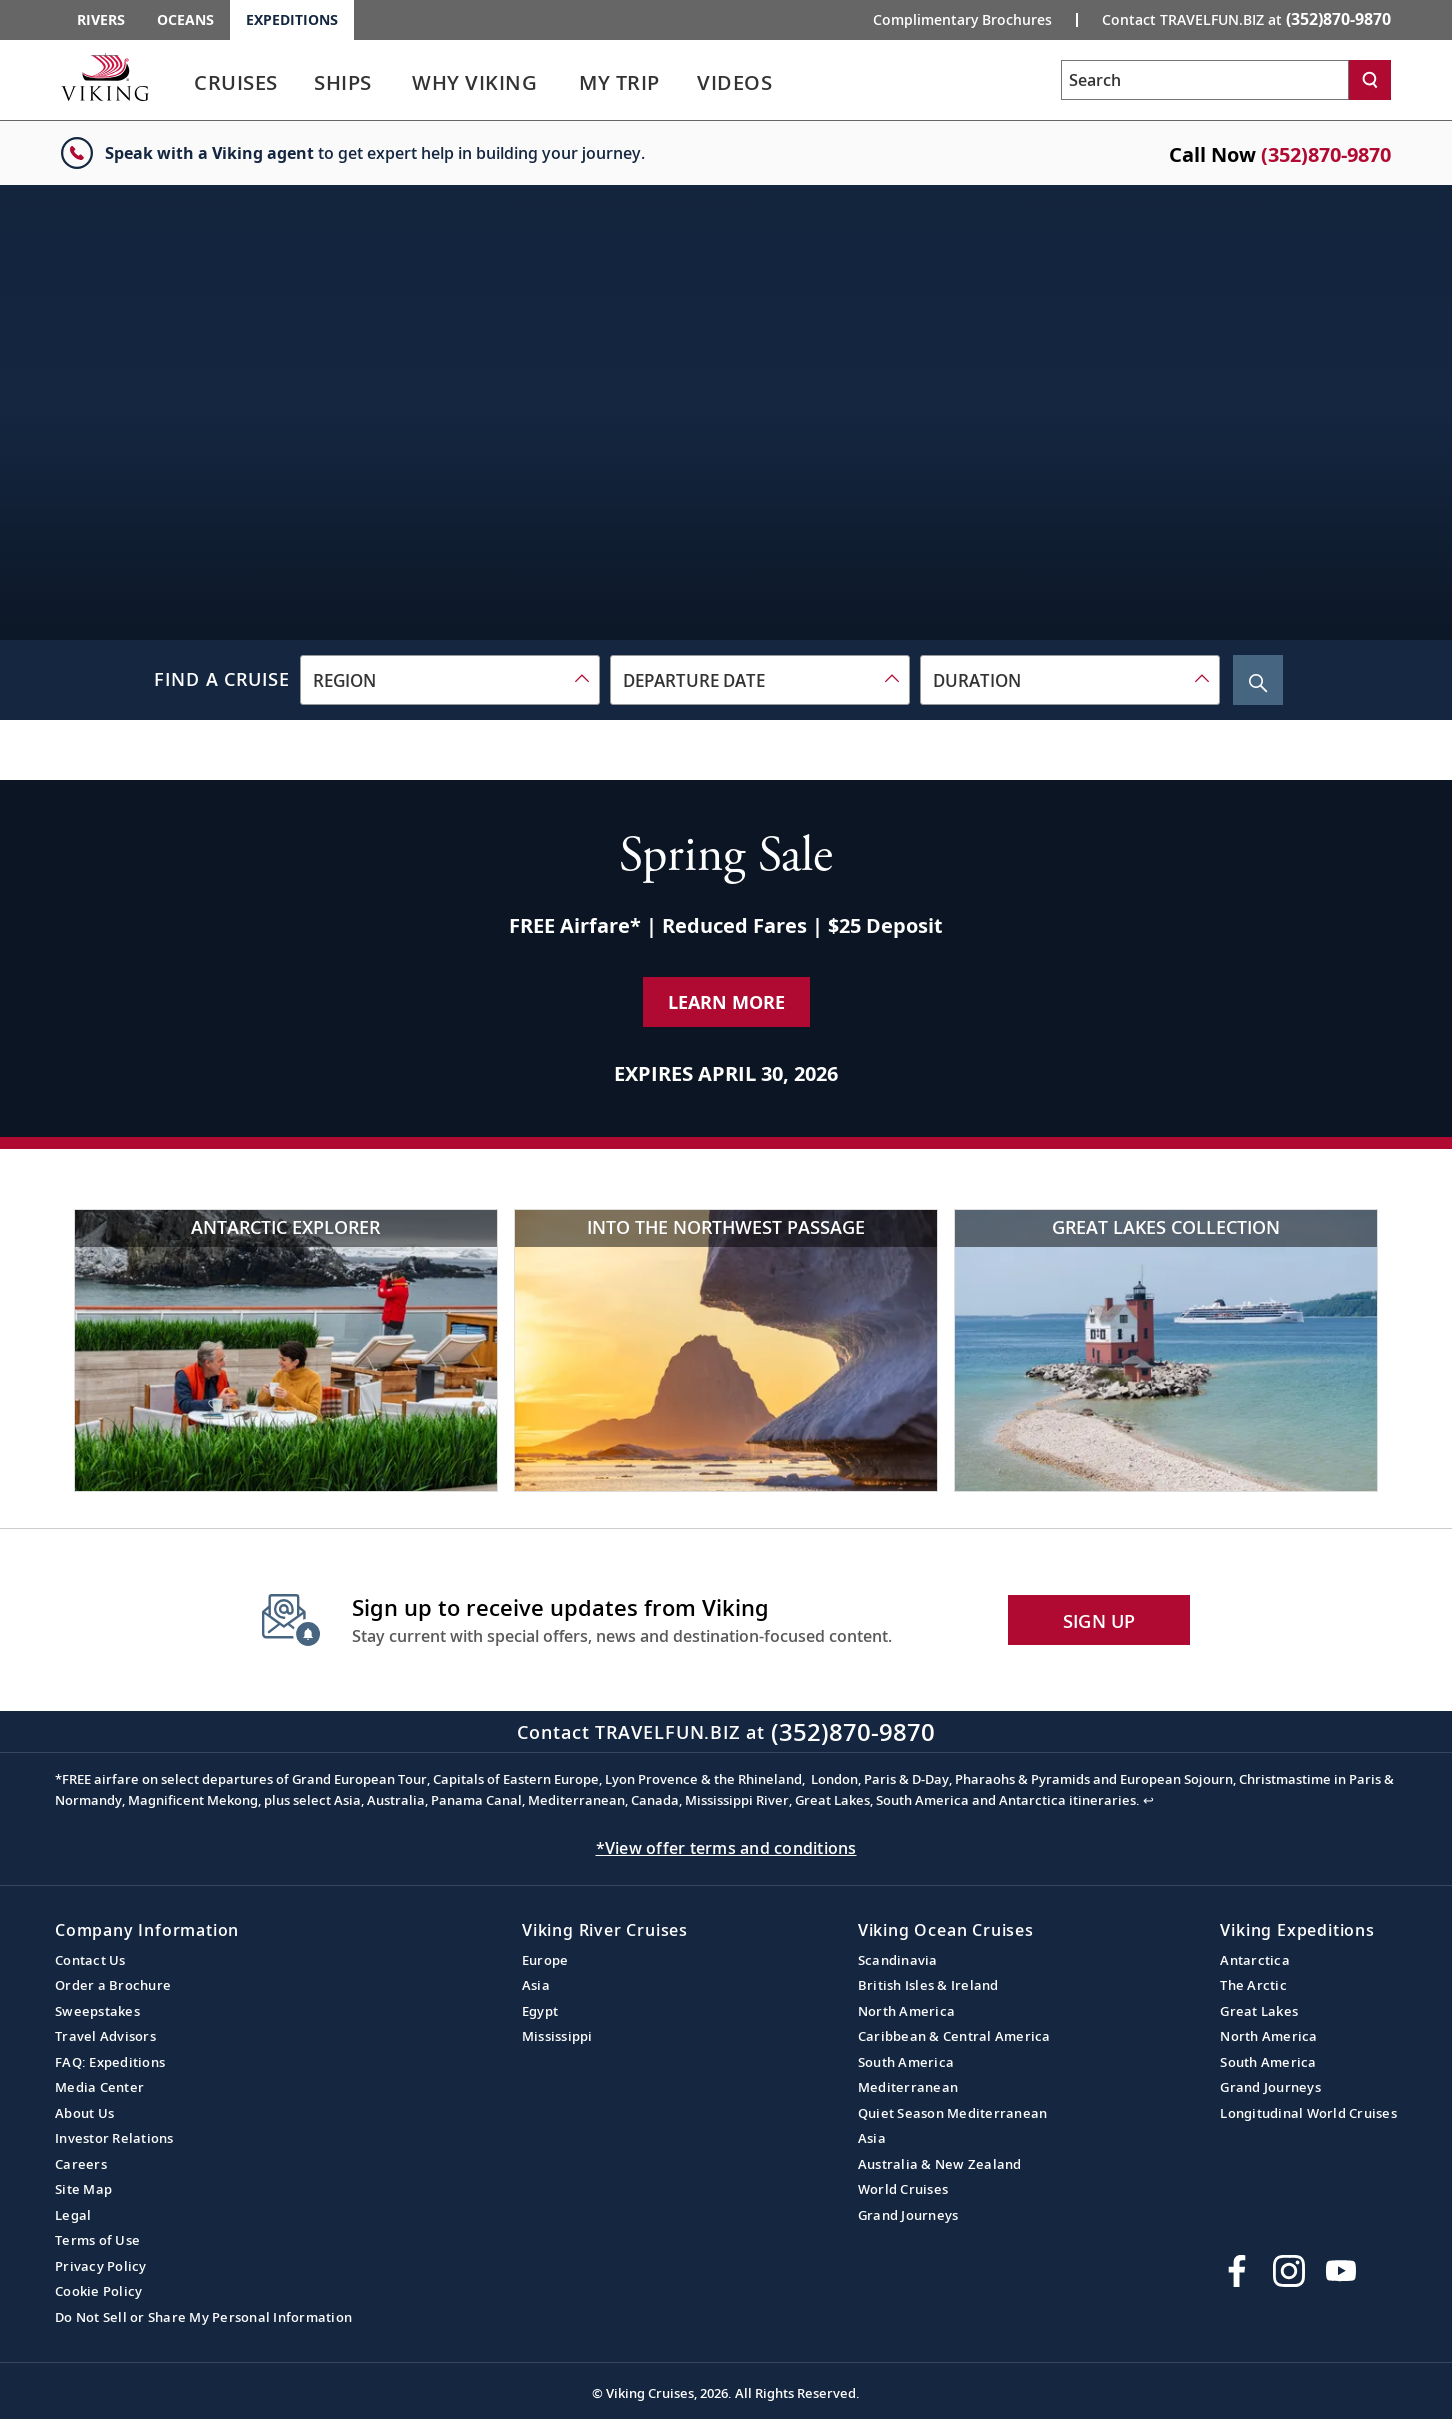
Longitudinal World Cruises (1308, 2113)
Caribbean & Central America (954, 2036)
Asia (536, 1985)
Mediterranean (908, 2087)
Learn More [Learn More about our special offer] (726, 1002)
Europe (545, 1960)
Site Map (83, 2189)
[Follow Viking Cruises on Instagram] (1289, 2271)
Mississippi (557, 2036)
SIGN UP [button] (1099, 1621)
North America (906, 2011)
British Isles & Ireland (928, 1985)
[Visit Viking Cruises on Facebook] (1237, 2271)
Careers (81, 2164)
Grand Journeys (908, 2215)
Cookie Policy (98, 2291)
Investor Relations (114, 2138)
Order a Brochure (113, 1985)
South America (906, 2062)
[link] (236, 87)
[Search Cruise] (1258, 680)
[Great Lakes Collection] (1166, 1350)
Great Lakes (1259, 2011)
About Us (84, 2113)
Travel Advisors (105, 2036)
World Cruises (903, 2189)
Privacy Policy (101, 2266)
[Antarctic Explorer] (286, 1350)
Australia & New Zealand (940, 2164)
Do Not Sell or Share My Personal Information (203, 2317)
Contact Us (90, 1960)
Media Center (99, 2087)
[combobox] (450, 680)
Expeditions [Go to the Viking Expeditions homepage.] (292, 19)
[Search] (1370, 80)
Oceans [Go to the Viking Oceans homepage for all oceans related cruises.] (185, 19)
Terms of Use (97, 2240)
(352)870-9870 (1326, 154)
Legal (73, 2215)
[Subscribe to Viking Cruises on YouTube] (1341, 2271)
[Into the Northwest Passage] (726, 1350)
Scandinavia (898, 1960)
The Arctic (1253, 1985)
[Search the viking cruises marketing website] (1205, 80)
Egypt (540, 2011)
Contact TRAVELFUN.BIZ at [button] (1246, 19)
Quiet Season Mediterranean (953, 2113)
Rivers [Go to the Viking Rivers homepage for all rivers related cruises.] (101, 19)
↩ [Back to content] (1148, 1800)
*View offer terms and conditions (726, 1848)
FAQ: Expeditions (110, 2062)
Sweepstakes (97, 2011)
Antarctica (1255, 1960)
